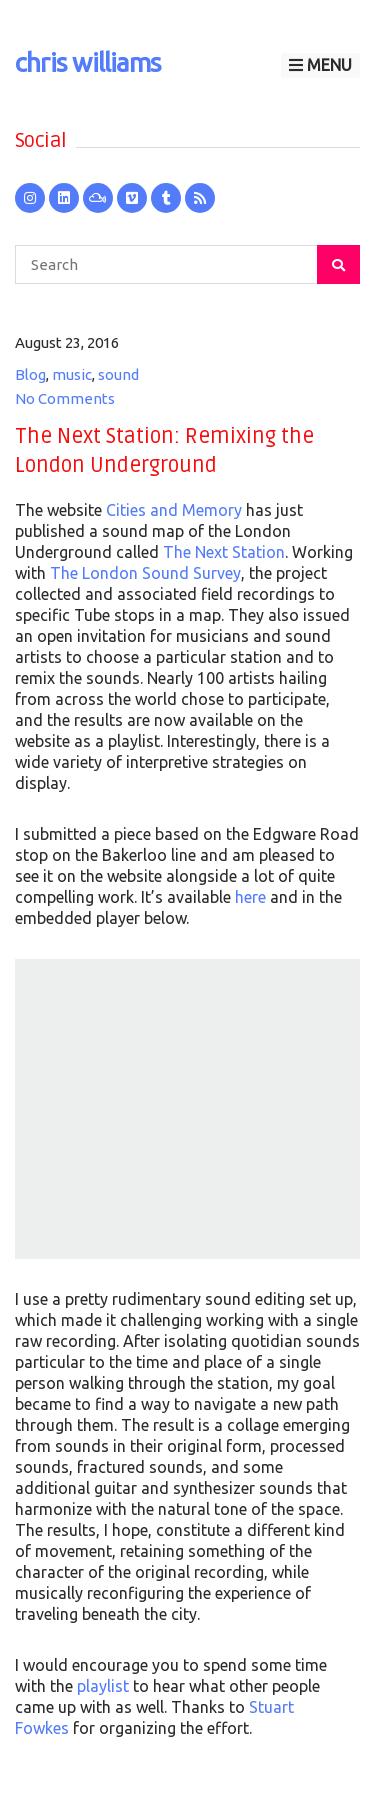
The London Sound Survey (145, 573)
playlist (103, 1686)
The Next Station (224, 552)
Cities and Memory (174, 510)
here (250, 897)
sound (118, 374)
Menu (320, 65)
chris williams (88, 62)
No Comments (65, 398)
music (72, 374)
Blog (30, 374)
